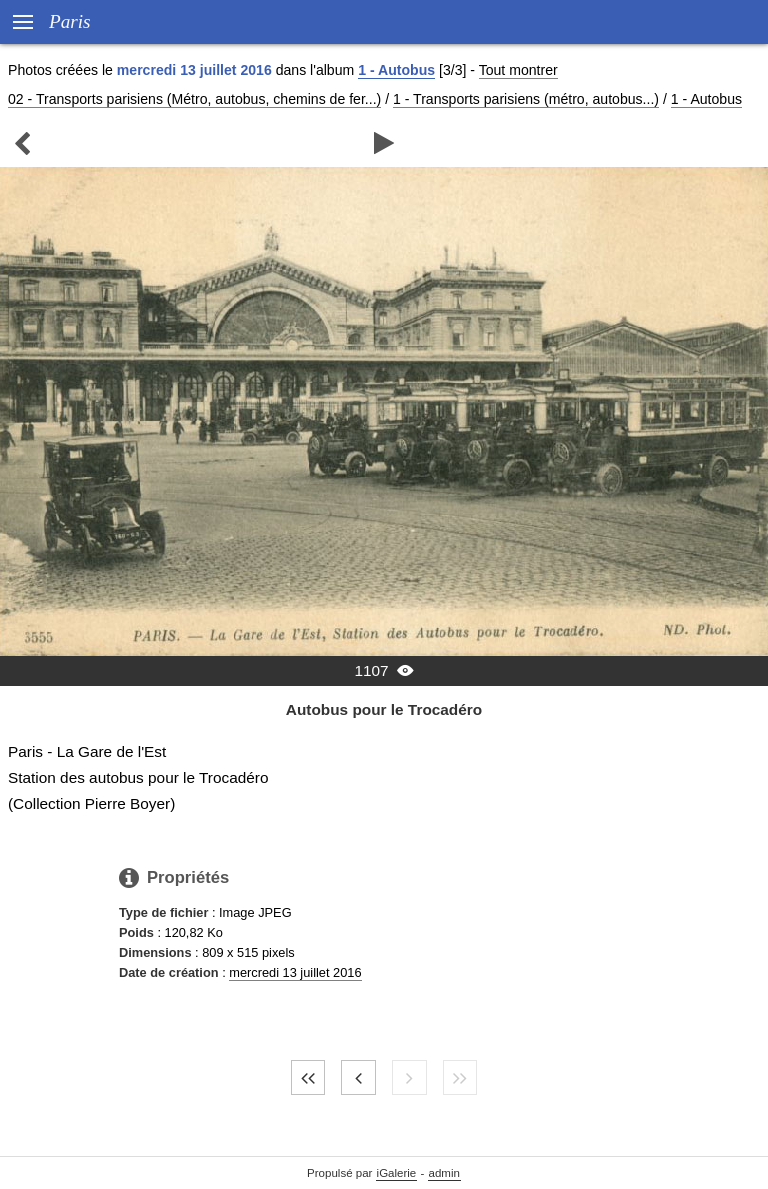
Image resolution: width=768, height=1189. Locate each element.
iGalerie (397, 1173)
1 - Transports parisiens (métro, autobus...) (526, 99)
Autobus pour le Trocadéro (384, 709)
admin (444, 1173)
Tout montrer (518, 70)
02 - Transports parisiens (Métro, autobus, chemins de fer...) (194, 99)
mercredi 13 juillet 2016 (295, 972)
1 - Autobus (396, 70)
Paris (70, 21)
